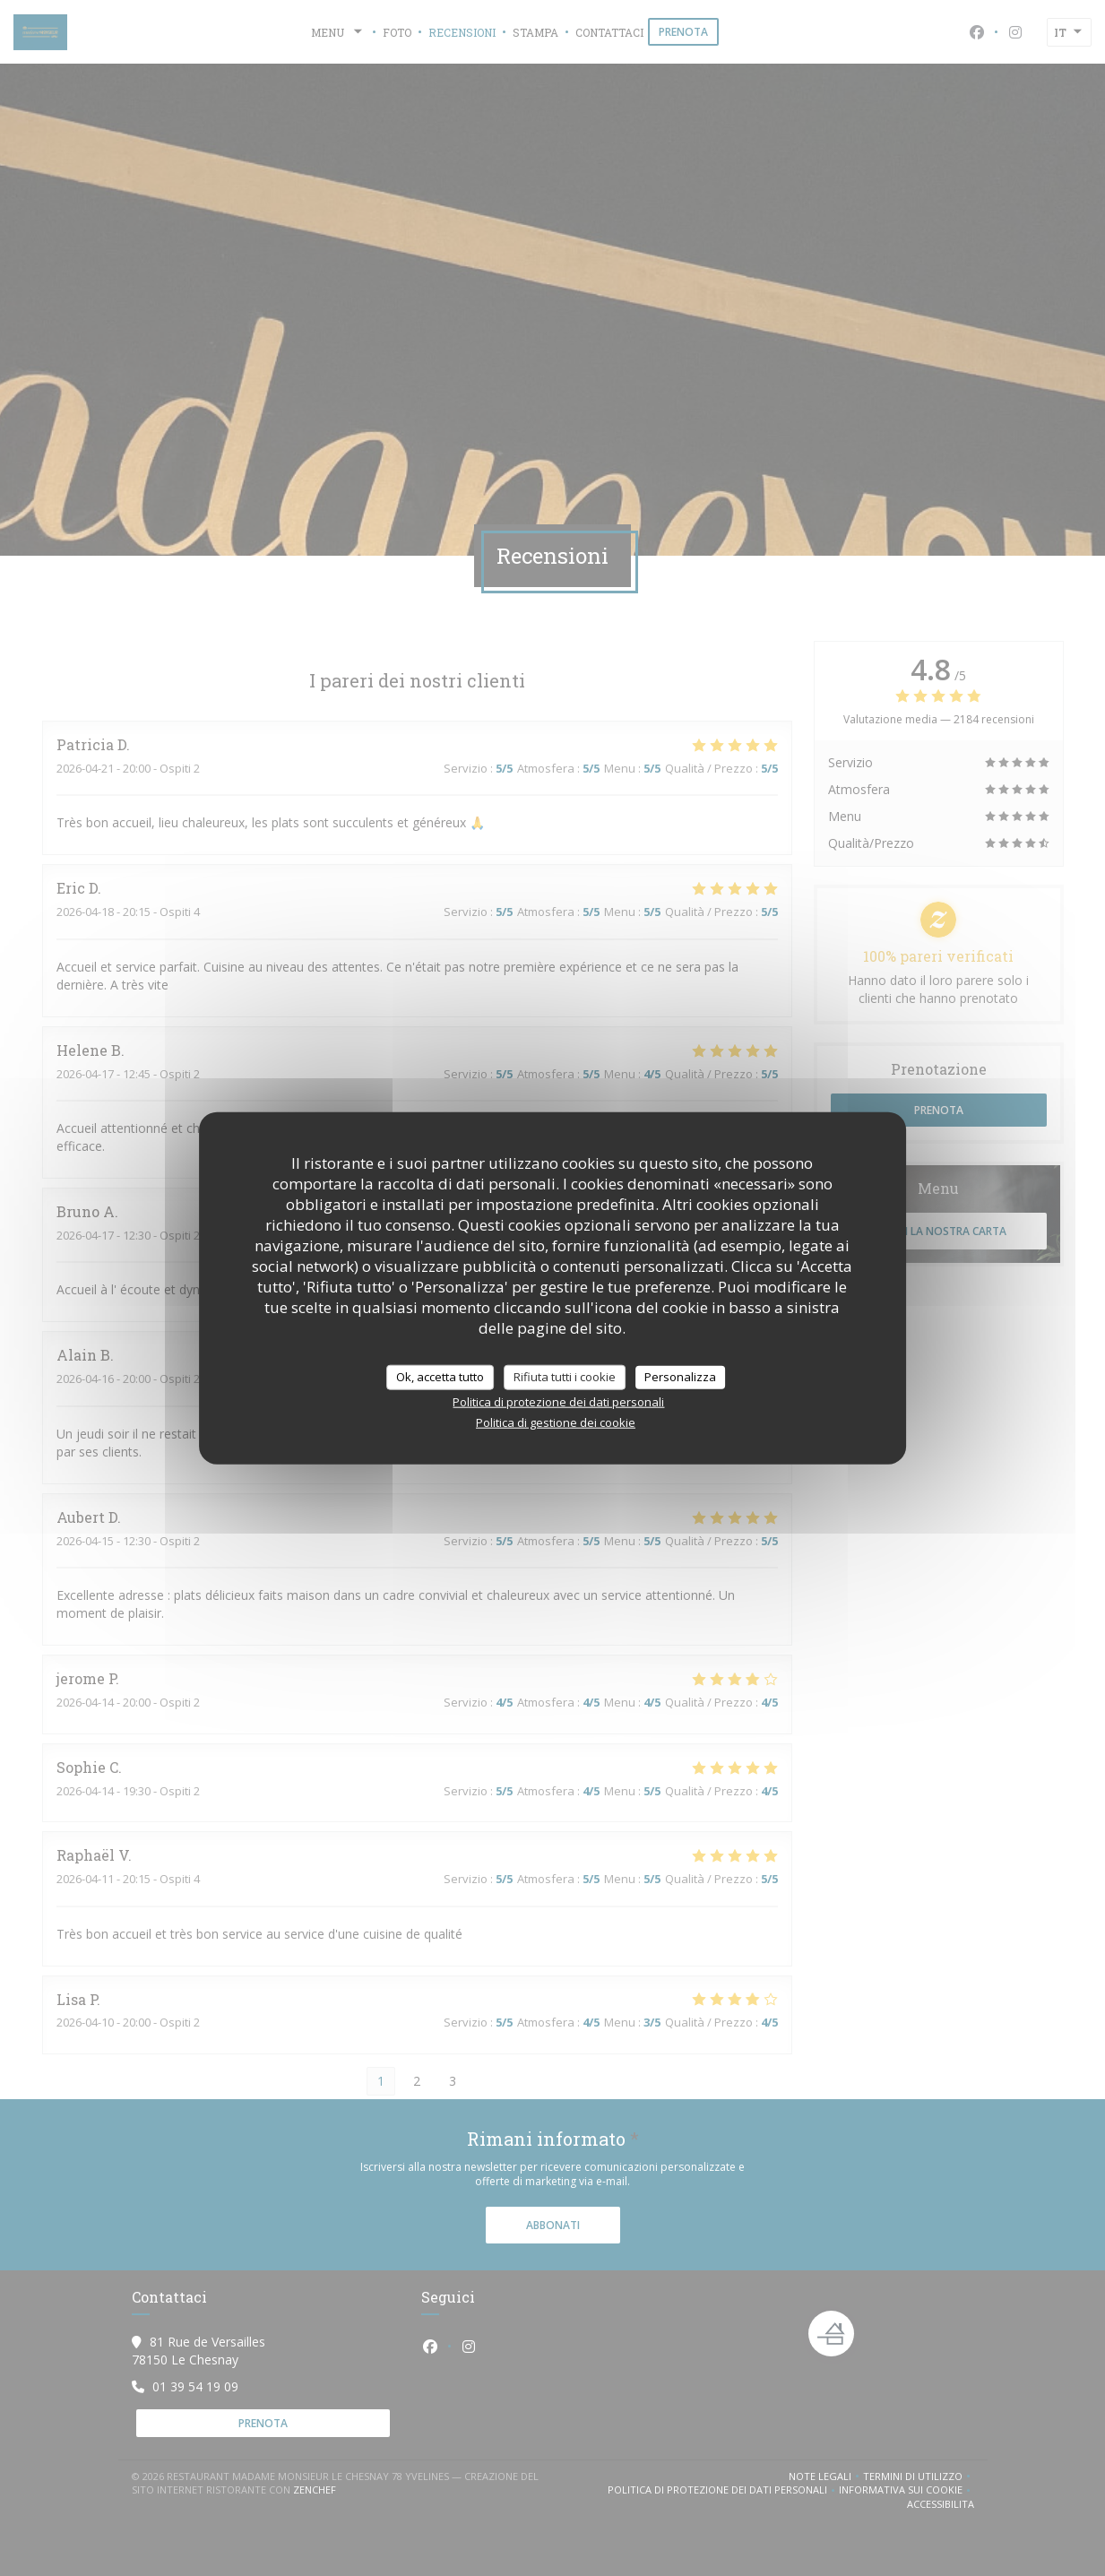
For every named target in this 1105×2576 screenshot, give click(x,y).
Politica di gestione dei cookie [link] (555, 1421)
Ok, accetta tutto (440, 1377)
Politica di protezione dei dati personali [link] (558, 1401)
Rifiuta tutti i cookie (565, 1377)
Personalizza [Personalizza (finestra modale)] (680, 1377)
